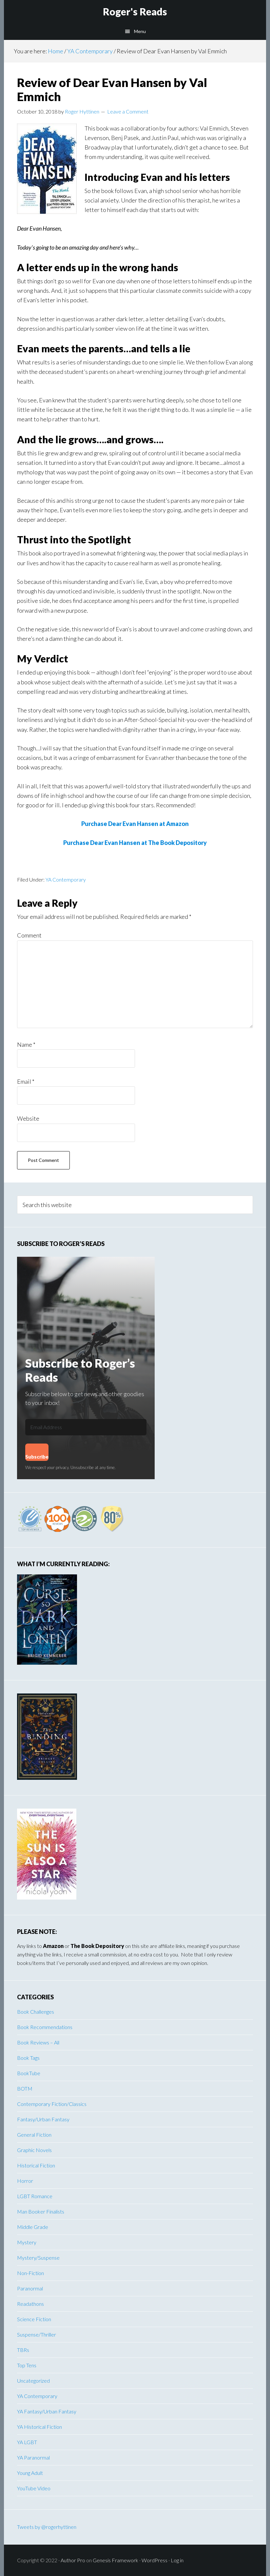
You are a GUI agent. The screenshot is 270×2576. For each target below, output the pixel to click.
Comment (29, 935)
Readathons (30, 2304)
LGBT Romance (34, 2196)
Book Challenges (35, 2011)
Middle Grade (32, 2227)
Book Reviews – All (38, 2042)
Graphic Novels (34, 2150)
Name (26, 1044)
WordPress (154, 2560)
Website (28, 1118)
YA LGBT (27, 2442)
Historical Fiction (36, 2165)
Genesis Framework (115, 2560)
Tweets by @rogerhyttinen (46, 2527)
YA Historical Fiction (39, 2427)
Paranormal (30, 2288)
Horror (25, 2181)
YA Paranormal (33, 2457)
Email (25, 1081)
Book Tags (28, 2058)
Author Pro (73, 2560)
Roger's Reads (135, 11)
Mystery (26, 2242)
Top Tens (26, 2365)
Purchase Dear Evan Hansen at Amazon (135, 823)
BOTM (24, 2088)
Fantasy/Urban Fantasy (43, 2119)
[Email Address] (85, 1427)
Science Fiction (34, 2319)
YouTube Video (33, 2488)
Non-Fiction (30, 2273)
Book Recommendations (44, 2027)
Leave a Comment (127, 111)
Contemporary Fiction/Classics (52, 2104)
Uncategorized (33, 2380)
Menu (140, 31)
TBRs (23, 2350)
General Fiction (34, 2134)
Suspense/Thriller (36, 2334)
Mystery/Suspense (38, 2257)
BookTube (28, 2073)
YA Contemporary (66, 879)
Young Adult (30, 2473)
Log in (177, 2560)
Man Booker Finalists (40, 2211)
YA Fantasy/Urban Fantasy (46, 2411)
